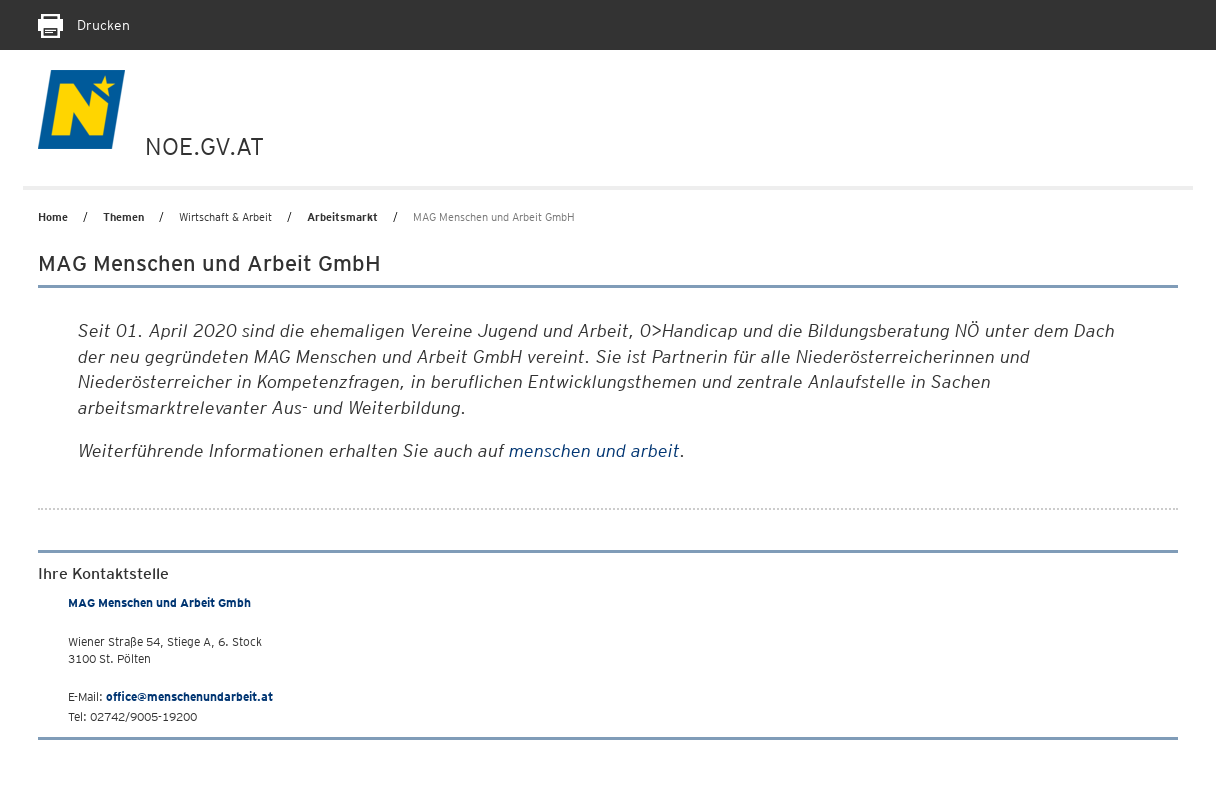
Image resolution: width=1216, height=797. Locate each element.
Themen (123, 217)
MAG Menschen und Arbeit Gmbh (159, 602)
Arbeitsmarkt (342, 217)
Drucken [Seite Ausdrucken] (84, 25)
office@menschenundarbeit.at (189, 696)
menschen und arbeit (594, 450)
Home (53, 217)
